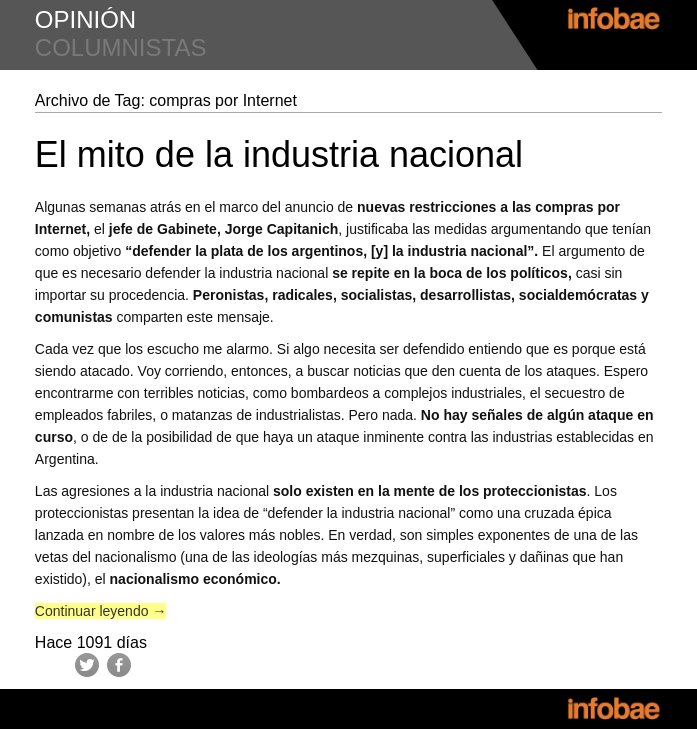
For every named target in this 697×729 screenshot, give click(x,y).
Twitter (87, 665)
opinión (85, 19)
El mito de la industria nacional (279, 154)
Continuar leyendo (101, 611)
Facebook (119, 665)
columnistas (121, 47)
